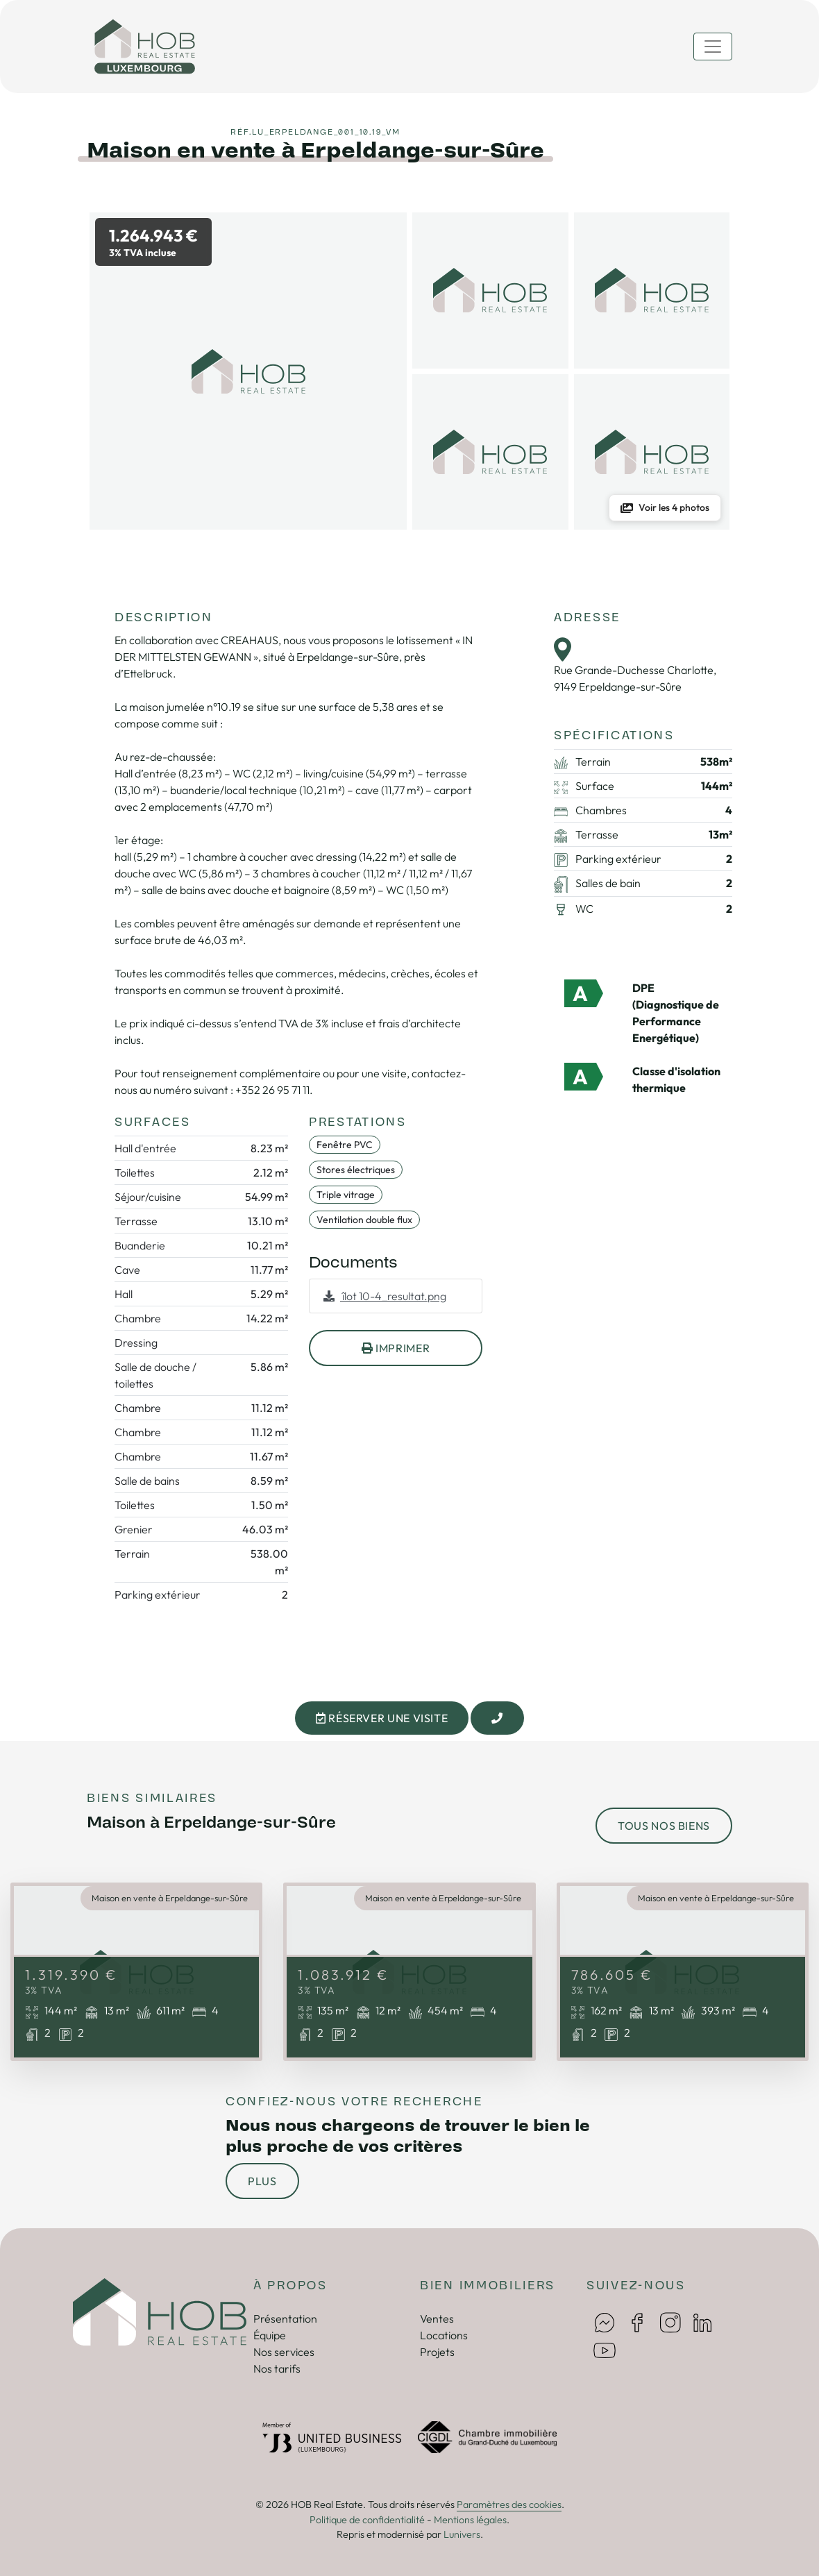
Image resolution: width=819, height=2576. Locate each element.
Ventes (437, 2318)
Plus (262, 2181)
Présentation (285, 2318)
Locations (444, 2335)
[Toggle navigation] (712, 46)
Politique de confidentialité (367, 2520)
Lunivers (462, 2534)
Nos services (283, 2352)
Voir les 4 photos (664, 507)
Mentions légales (470, 2520)
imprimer (396, 1348)
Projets (437, 2352)
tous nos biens (664, 1826)
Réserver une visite (382, 1718)
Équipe (269, 2335)
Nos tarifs (277, 2368)
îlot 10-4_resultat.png (384, 1296)
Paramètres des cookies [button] (509, 2504)
